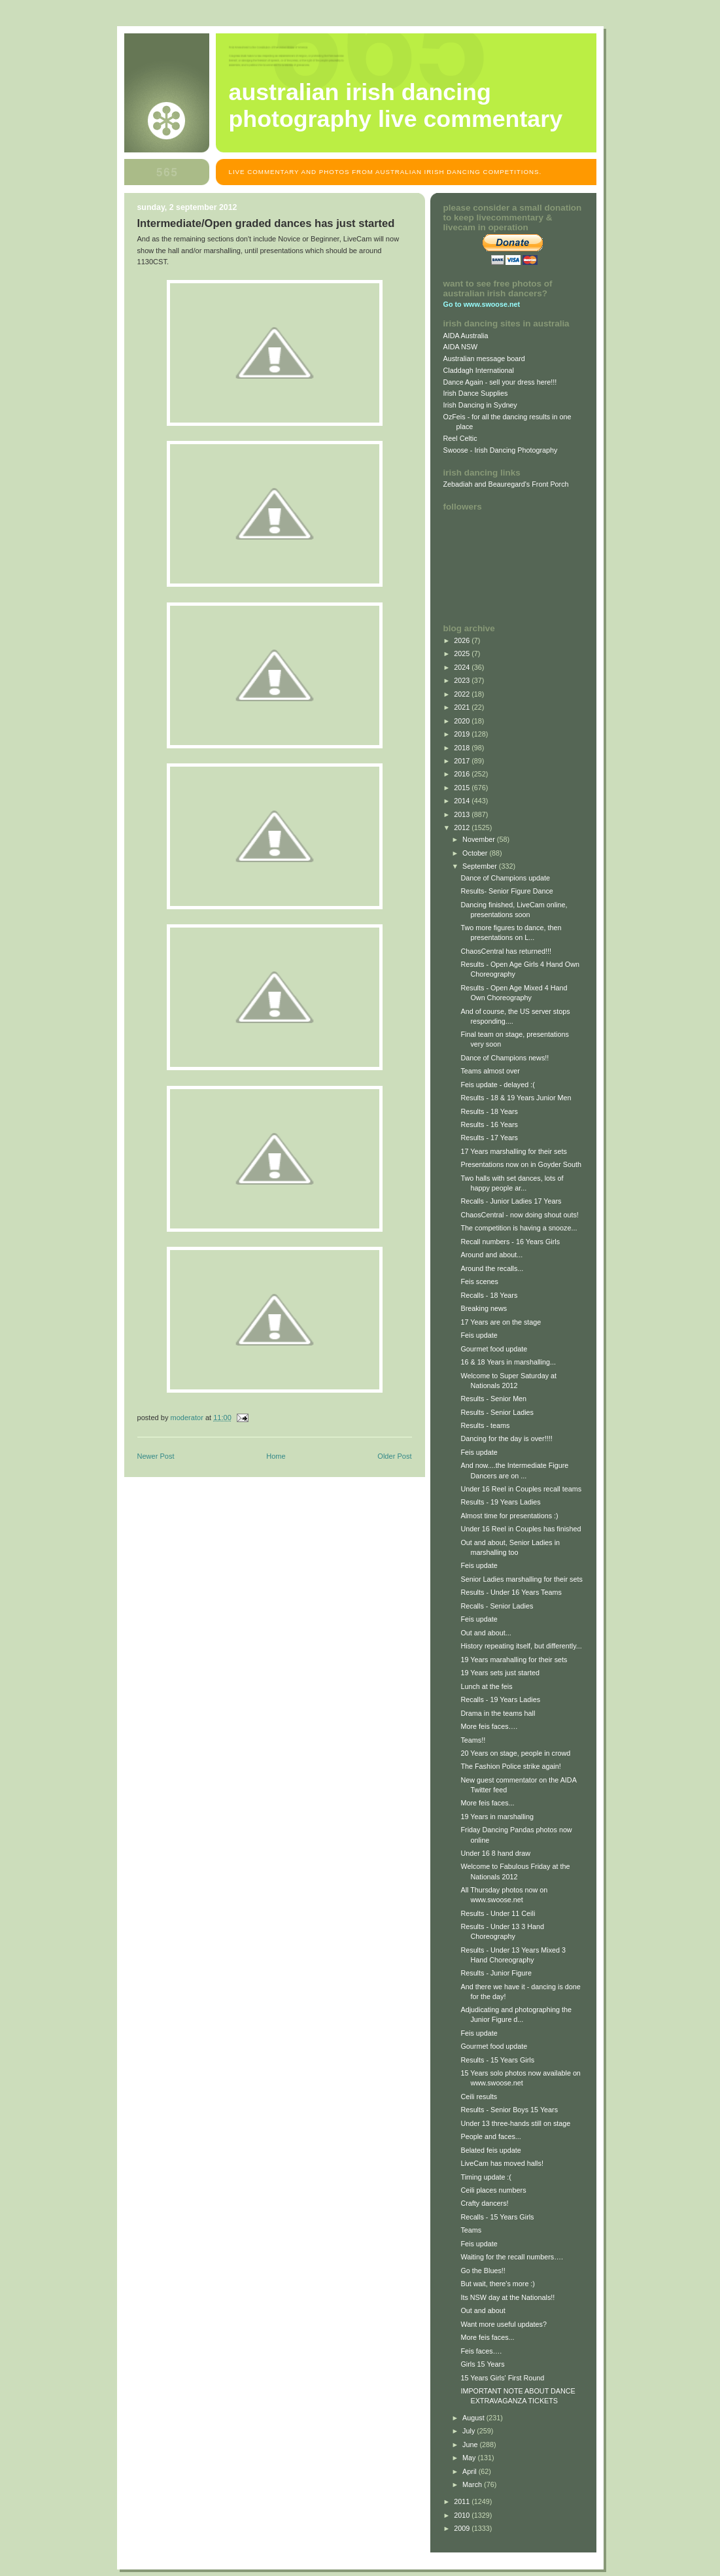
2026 (462, 640)
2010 (462, 2515)
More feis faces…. (488, 1726)
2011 (462, 2501)
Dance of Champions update (505, 878)
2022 (462, 694)
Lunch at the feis (486, 1686)
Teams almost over (489, 1071)
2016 (462, 774)
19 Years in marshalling (496, 1816)
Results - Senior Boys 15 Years (509, 2110)
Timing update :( (485, 2177)
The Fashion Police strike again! (510, 1766)
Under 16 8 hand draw (495, 1853)
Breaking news (483, 1308)
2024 (462, 667)
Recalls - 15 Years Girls (497, 2217)
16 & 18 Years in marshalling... (508, 1362)
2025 (462, 653)
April (470, 2471)
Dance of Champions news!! (504, 1058)
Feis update (478, 1335)
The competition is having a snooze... (518, 1228)
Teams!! (472, 1740)
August (474, 2418)
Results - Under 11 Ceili (497, 1913)
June (470, 2444)
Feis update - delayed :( (497, 1084)
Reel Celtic (460, 438)
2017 (462, 761)
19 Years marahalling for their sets (513, 1659)
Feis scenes (479, 1281)
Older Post (394, 1456)
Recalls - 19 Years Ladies (500, 1699)
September (480, 866)
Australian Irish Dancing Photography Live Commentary (396, 105)
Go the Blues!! (482, 2270)
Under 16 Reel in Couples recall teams (520, 1489)
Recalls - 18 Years (488, 1295)
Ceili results (478, 2096)
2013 (462, 814)
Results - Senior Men (493, 1398)
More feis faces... (487, 1803)
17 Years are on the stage (500, 1322)
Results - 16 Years (489, 1124)
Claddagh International (479, 370)
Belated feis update (490, 2150)
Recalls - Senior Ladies (496, 1606)
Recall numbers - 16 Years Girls (510, 1241)
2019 (462, 734)
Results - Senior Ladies (496, 1412)
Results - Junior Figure (495, 1973)
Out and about (482, 2310)
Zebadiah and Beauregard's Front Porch (506, 484)
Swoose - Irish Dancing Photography (500, 450)
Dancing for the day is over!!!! (506, 1438)
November (479, 839)
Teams (470, 2230)
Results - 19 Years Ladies (500, 1502)
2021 (462, 707)
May (469, 2458)
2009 (462, 2528)
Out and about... (485, 1633)
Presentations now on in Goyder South (520, 1164)
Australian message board (484, 358)
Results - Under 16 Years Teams (510, 1592)
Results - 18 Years (489, 1111)
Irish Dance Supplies (475, 393)
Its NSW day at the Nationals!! (507, 2297)
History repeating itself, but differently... (520, 1646)
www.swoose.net (492, 304)
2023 (462, 680)
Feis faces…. (481, 2351)
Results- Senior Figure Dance (506, 891)
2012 (462, 827)
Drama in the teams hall (497, 1713)
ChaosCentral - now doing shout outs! (519, 1215)
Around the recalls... (491, 1268)
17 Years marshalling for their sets (513, 1151)
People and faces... (490, 2136)
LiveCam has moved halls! (501, 2163)
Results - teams (484, 1425)
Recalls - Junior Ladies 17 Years (510, 1201)
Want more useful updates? (503, 2324)
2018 (462, 748)
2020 (462, 721)
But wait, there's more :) (497, 2284)
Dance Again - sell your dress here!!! (500, 382)
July (469, 2431)
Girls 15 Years (482, 2364)
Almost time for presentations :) (509, 1516)
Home (275, 1456)
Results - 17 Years (489, 1137)
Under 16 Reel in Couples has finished (520, 1529)
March (473, 2484)
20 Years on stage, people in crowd (515, 1753)
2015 (462, 788)
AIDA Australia (466, 335)
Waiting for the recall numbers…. (511, 2257)
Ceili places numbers (493, 2190)
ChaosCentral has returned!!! (505, 951)
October (475, 853)
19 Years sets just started (499, 1673)
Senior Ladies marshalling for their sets (521, 1579)
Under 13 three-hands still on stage (515, 2123)
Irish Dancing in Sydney (480, 405)
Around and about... (491, 1255)
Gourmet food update (493, 1349)
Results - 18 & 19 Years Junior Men (515, 1098)
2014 (462, 801)
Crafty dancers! (484, 2203)
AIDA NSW (460, 347)
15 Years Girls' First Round (502, 2378)
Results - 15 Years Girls (497, 2060)
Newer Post (156, 1456)
